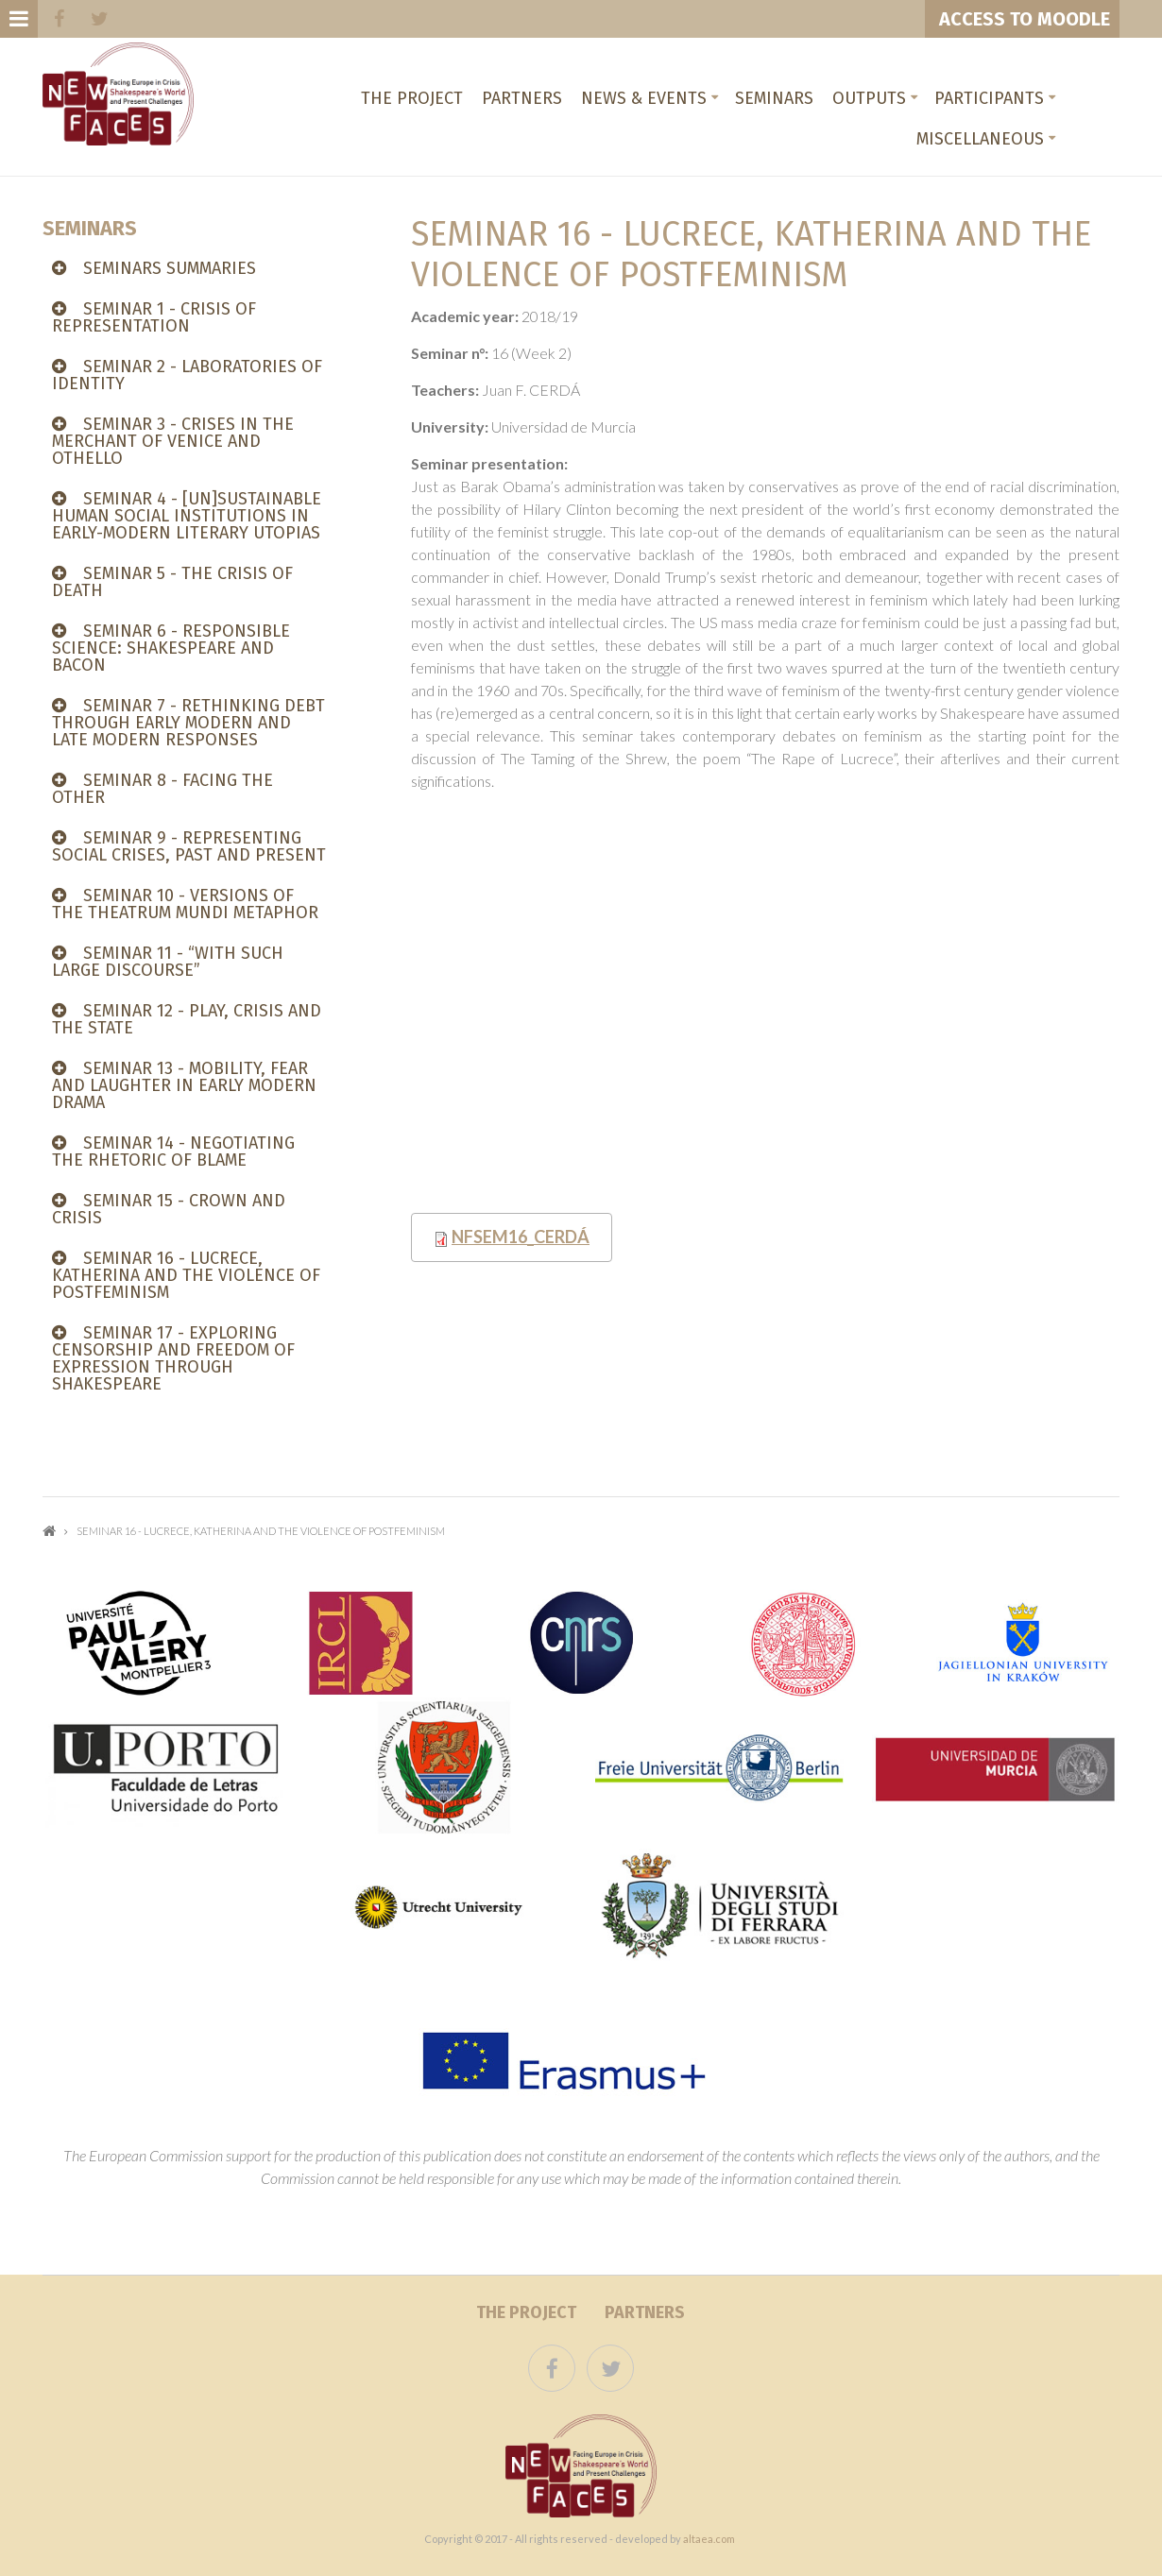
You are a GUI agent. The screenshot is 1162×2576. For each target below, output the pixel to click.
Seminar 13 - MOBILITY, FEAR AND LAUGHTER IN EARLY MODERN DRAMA (184, 1085)
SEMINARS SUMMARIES (169, 268)
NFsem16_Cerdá (521, 1236)
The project (412, 98)
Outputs (869, 98)
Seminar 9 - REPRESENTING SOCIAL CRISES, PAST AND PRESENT (189, 846)
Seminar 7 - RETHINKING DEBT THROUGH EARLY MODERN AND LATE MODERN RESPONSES (188, 722)
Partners (522, 98)
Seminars (774, 98)
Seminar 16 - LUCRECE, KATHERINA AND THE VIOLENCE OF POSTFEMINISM (186, 1275)
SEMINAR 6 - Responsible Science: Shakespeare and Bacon (171, 648)
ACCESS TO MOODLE (1022, 19)
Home (49, 1531)
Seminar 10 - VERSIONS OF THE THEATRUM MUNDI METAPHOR (185, 904)
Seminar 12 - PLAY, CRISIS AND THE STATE (186, 1019)
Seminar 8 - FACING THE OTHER (162, 789)
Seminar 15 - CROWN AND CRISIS (168, 1209)
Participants (989, 98)
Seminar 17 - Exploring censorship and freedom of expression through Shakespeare (173, 1358)
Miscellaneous (980, 138)
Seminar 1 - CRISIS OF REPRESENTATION (154, 317)
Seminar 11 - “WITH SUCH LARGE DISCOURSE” (167, 962)
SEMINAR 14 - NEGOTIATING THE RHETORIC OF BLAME (173, 1151)
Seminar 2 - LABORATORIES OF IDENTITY (187, 375)
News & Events (644, 98)
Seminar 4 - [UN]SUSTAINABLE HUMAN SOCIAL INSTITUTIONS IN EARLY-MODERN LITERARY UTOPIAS (186, 515)
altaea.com (709, 2539)
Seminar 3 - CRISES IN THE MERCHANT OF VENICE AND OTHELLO (173, 441)
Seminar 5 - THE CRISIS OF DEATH (172, 582)
